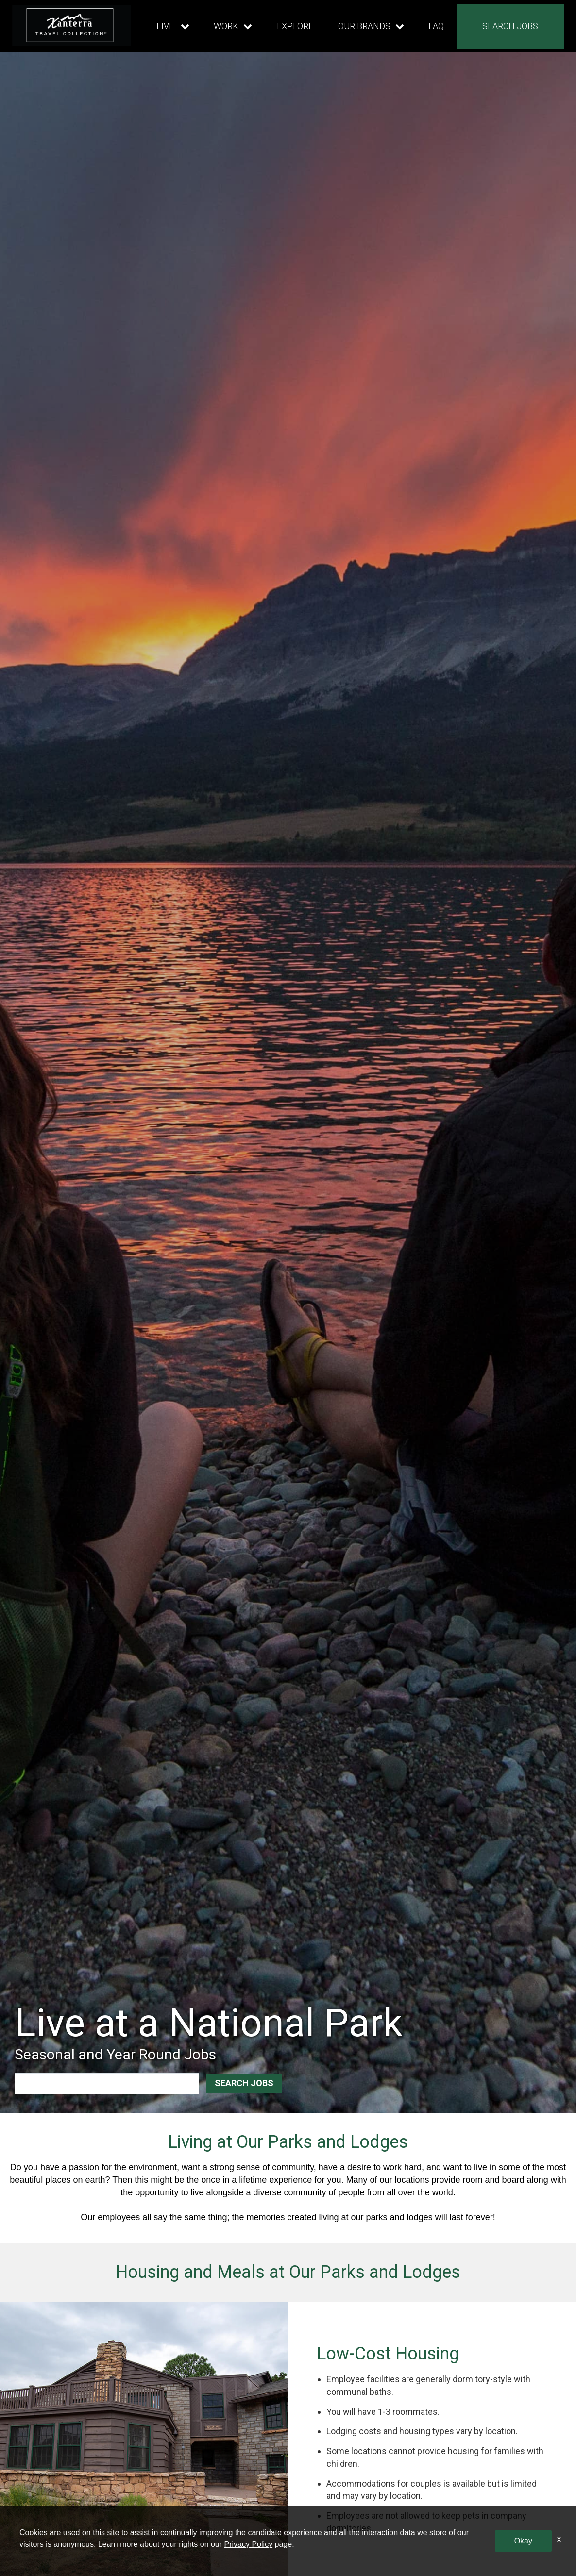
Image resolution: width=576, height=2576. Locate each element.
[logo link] (71, 25)
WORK (226, 26)
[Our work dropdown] (233, 26)
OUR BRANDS (364, 26)
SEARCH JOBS (510, 26)
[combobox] (69, 2083)
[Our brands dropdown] (371, 26)
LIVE (165, 26)
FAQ (436, 26)
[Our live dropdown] (172, 26)
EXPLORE (295, 26)
